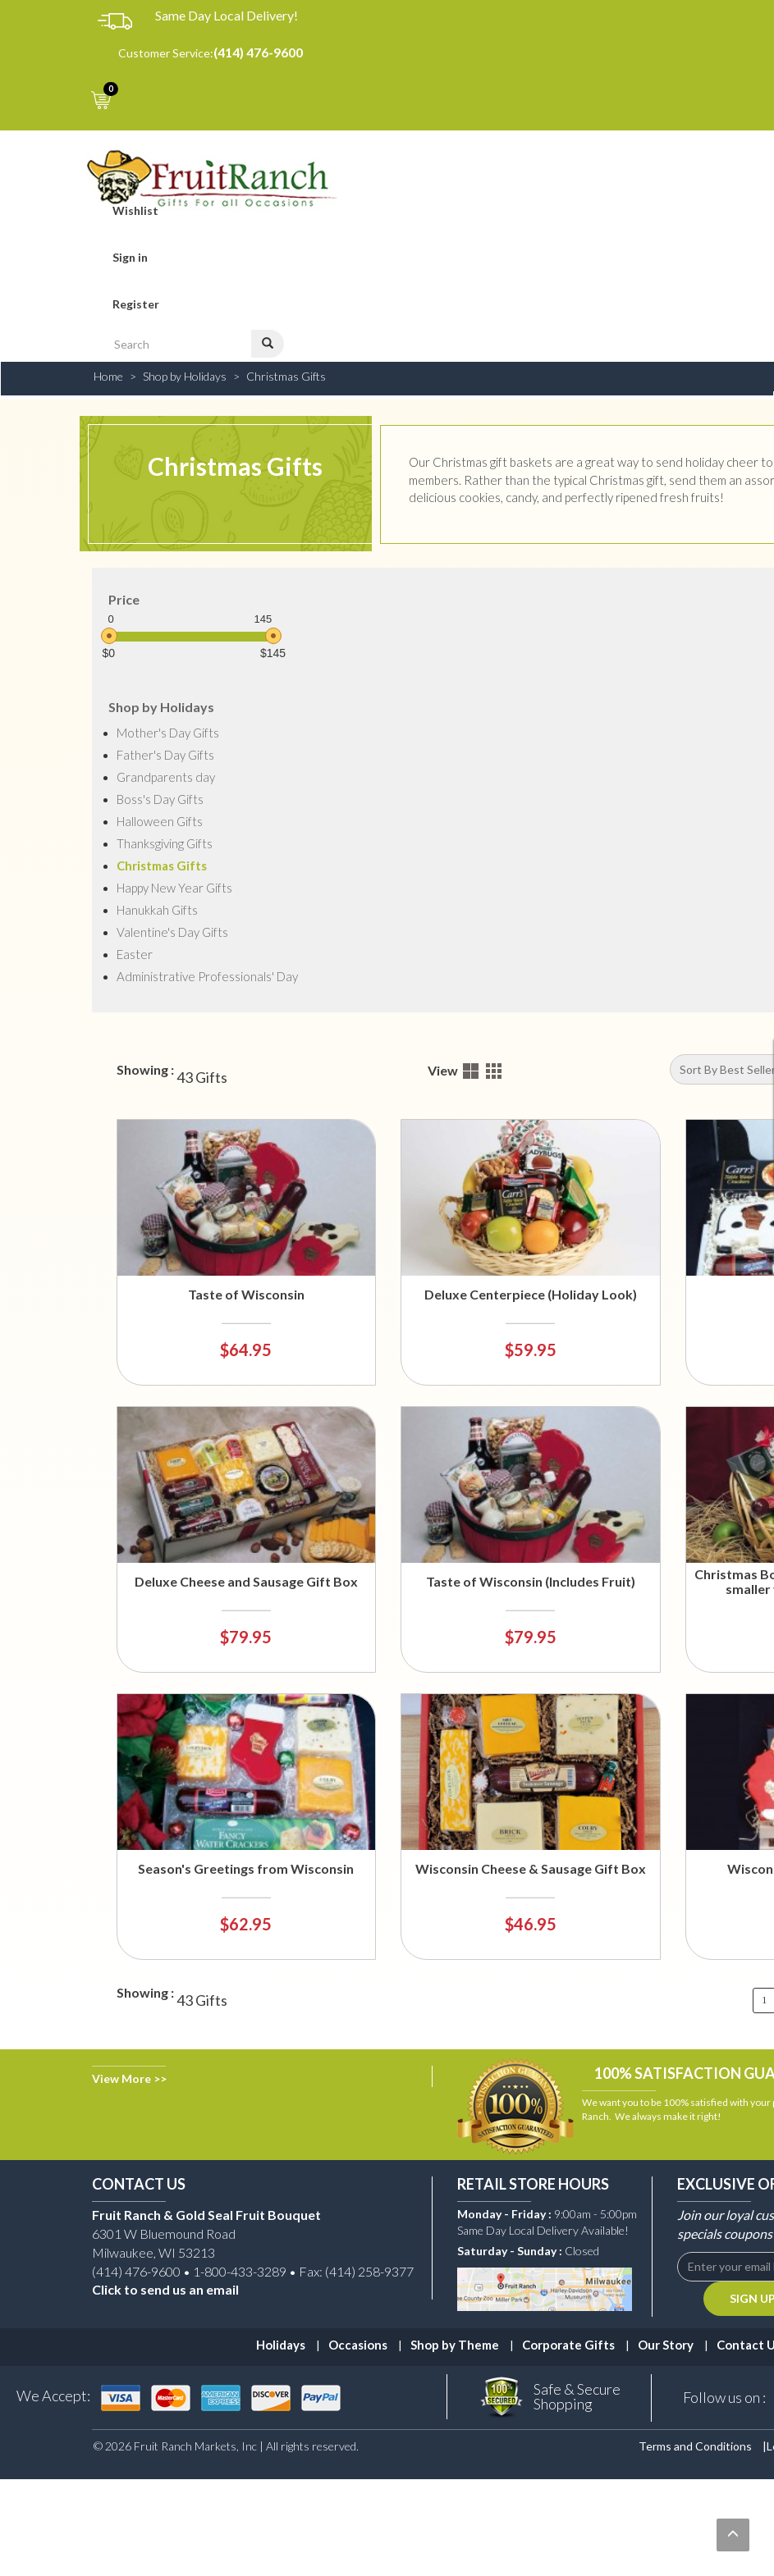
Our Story (666, 2344)
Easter (135, 954)
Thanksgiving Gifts (165, 843)
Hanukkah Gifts (157, 909)
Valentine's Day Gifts (172, 932)
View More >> (129, 2078)
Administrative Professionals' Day (207, 976)
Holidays (280, 2344)
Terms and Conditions (695, 2446)
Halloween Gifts (160, 821)
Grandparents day (166, 777)
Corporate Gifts (568, 2344)
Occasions (357, 2344)
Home (108, 376)
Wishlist (135, 210)
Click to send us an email (165, 2289)
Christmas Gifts (286, 376)
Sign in (130, 257)
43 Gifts (201, 1078)
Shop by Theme (454, 2344)
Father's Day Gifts (165, 754)
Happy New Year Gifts (174, 887)
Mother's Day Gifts (168, 732)
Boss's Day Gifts (160, 799)
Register (135, 304)
